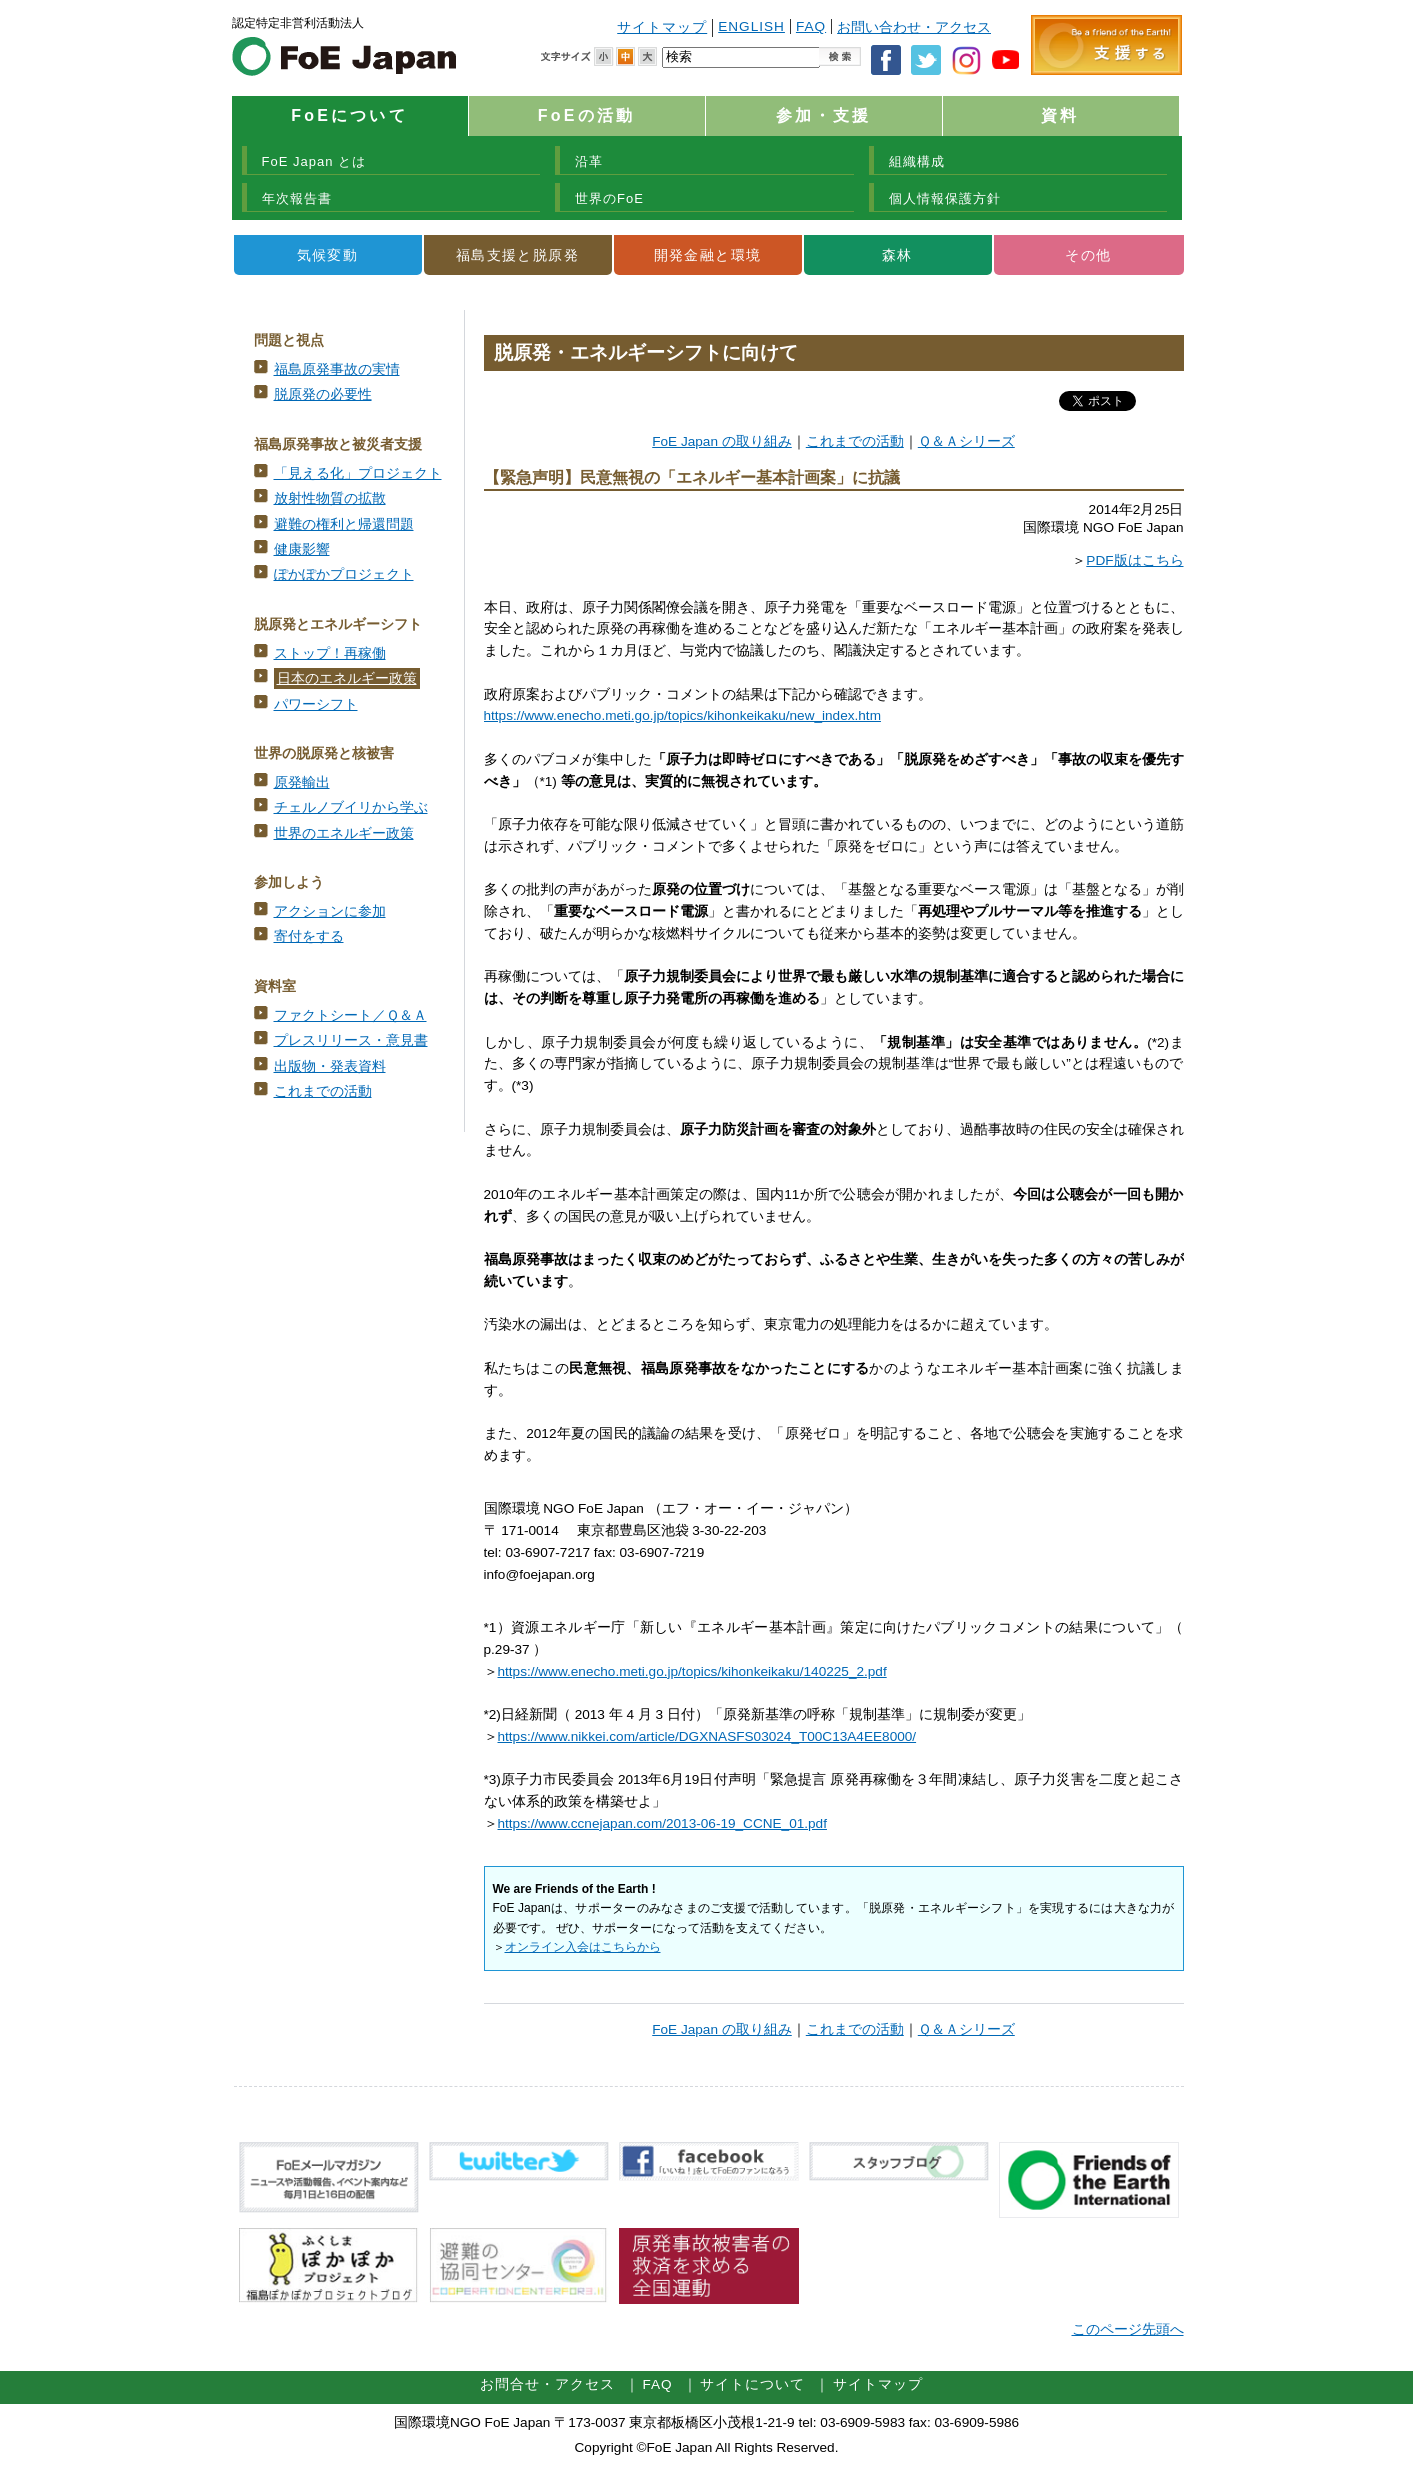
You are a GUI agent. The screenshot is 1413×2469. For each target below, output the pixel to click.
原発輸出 (302, 782)
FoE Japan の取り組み (722, 441)
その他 (1088, 255)
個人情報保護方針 (945, 198)
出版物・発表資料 (330, 1066)
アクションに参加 (330, 911)
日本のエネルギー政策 (347, 678)
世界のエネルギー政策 (344, 833)
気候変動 (328, 255)
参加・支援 (824, 115)
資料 (1060, 115)
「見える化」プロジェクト (358, 473)
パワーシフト (316, 704)
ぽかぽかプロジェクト (344, 574)
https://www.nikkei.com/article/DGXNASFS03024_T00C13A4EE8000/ (707, 1736)
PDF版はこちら (1134, 560)
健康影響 (302, 549)
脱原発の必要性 (323, 394)
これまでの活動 (323, 1091)
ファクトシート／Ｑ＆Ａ (350, 1015)
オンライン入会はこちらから (583, 1947)
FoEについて (349, 115)
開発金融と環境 (708, 255)
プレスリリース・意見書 (351, 1040)
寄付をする (309, 936)
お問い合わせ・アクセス (914, 27)
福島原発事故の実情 (337, 369)
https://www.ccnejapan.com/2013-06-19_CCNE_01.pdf (662, 1823)
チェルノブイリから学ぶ (351, 807)
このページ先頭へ (1128, 2329)
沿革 (589, 161)
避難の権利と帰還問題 (344, 524)
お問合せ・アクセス (547, 2384)
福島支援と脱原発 (517, 255)
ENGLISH (751, 26)
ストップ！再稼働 (330, 653)
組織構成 (917, 161)
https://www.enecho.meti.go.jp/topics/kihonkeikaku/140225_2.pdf (692, 1671)
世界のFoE (609, 198)
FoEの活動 (586, 115)
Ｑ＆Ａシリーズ (966, 441)
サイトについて (752, 2384)
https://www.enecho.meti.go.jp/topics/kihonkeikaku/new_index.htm (682, 715)
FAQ (811, 26)
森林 (897, 255)
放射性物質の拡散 (330, 498)
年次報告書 (297, 198)
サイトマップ (662, 27)
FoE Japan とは (314, 161)
